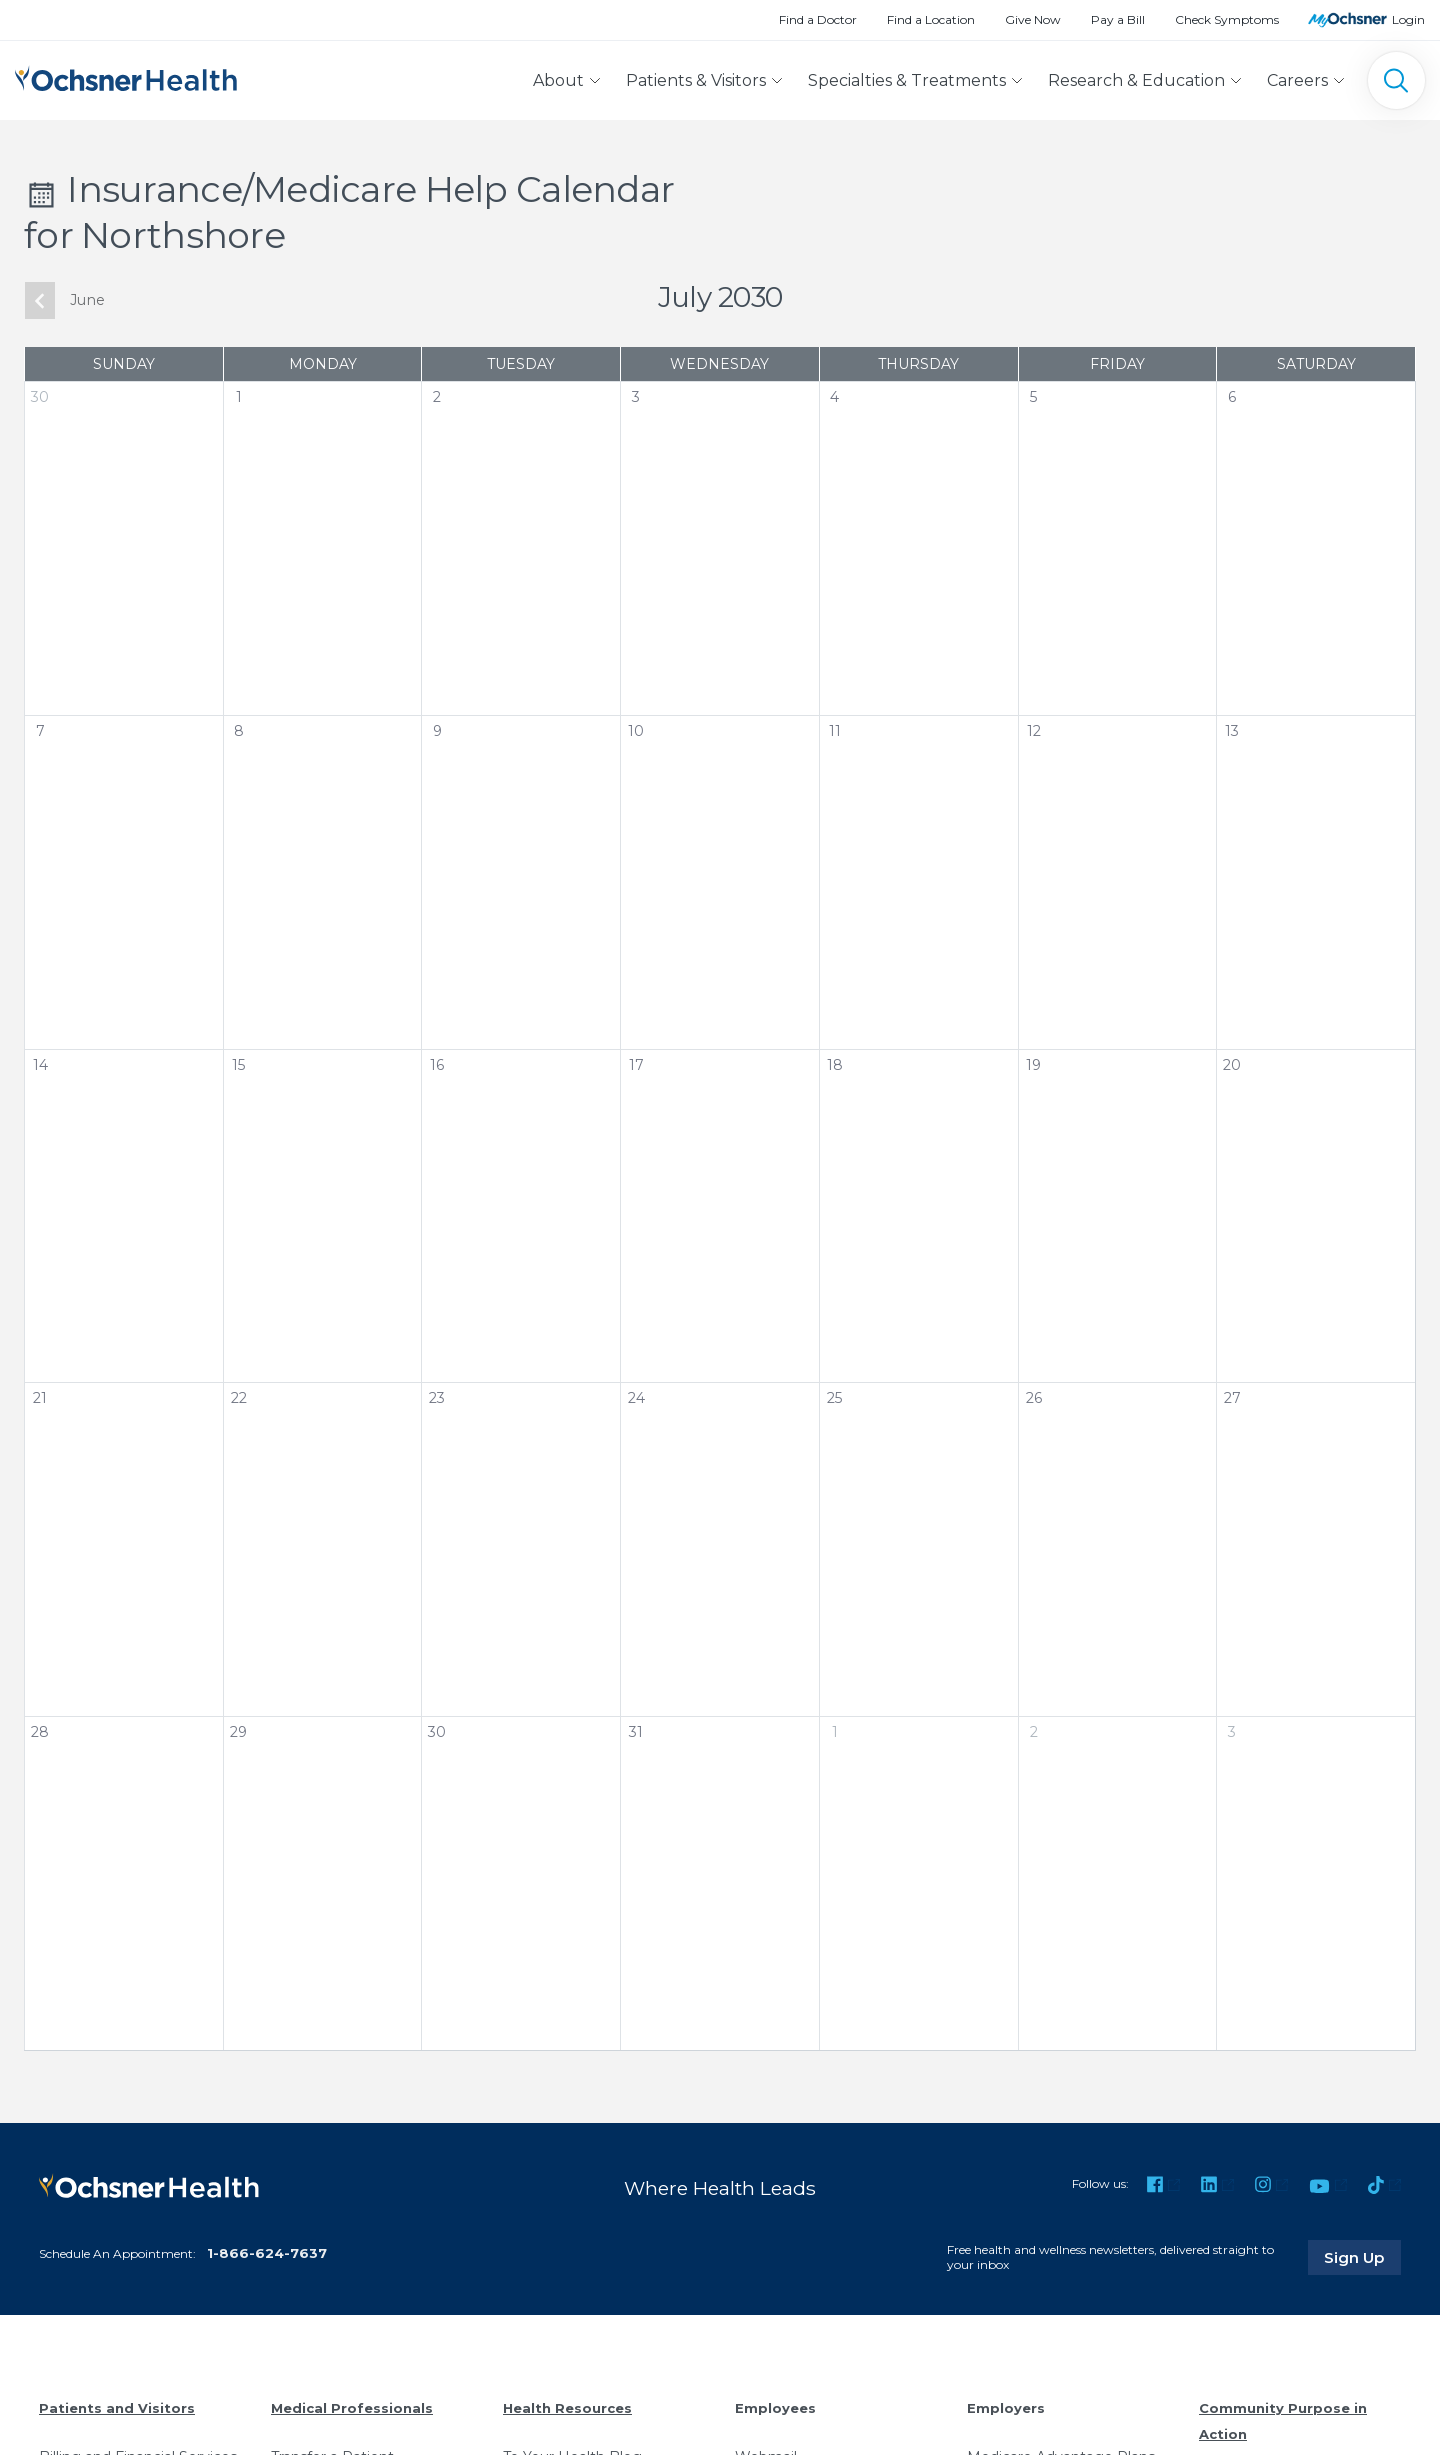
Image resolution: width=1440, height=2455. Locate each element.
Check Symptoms (1227, 19)
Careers (1297, 80)
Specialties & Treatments (907, 80)
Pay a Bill (1118, 19)
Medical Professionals (352, 2408)
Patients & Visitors (696, 80)
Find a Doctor (818, 19)
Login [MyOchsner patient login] (1408, 19)
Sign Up (1363, 2257)
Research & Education (1136, 80)
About (558, 80)
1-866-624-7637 (267, 2253)
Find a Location (931, 19)
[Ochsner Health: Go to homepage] (126, 76)
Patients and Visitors (117, 2408)
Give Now (1033, 19)
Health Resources (567, 2408)
